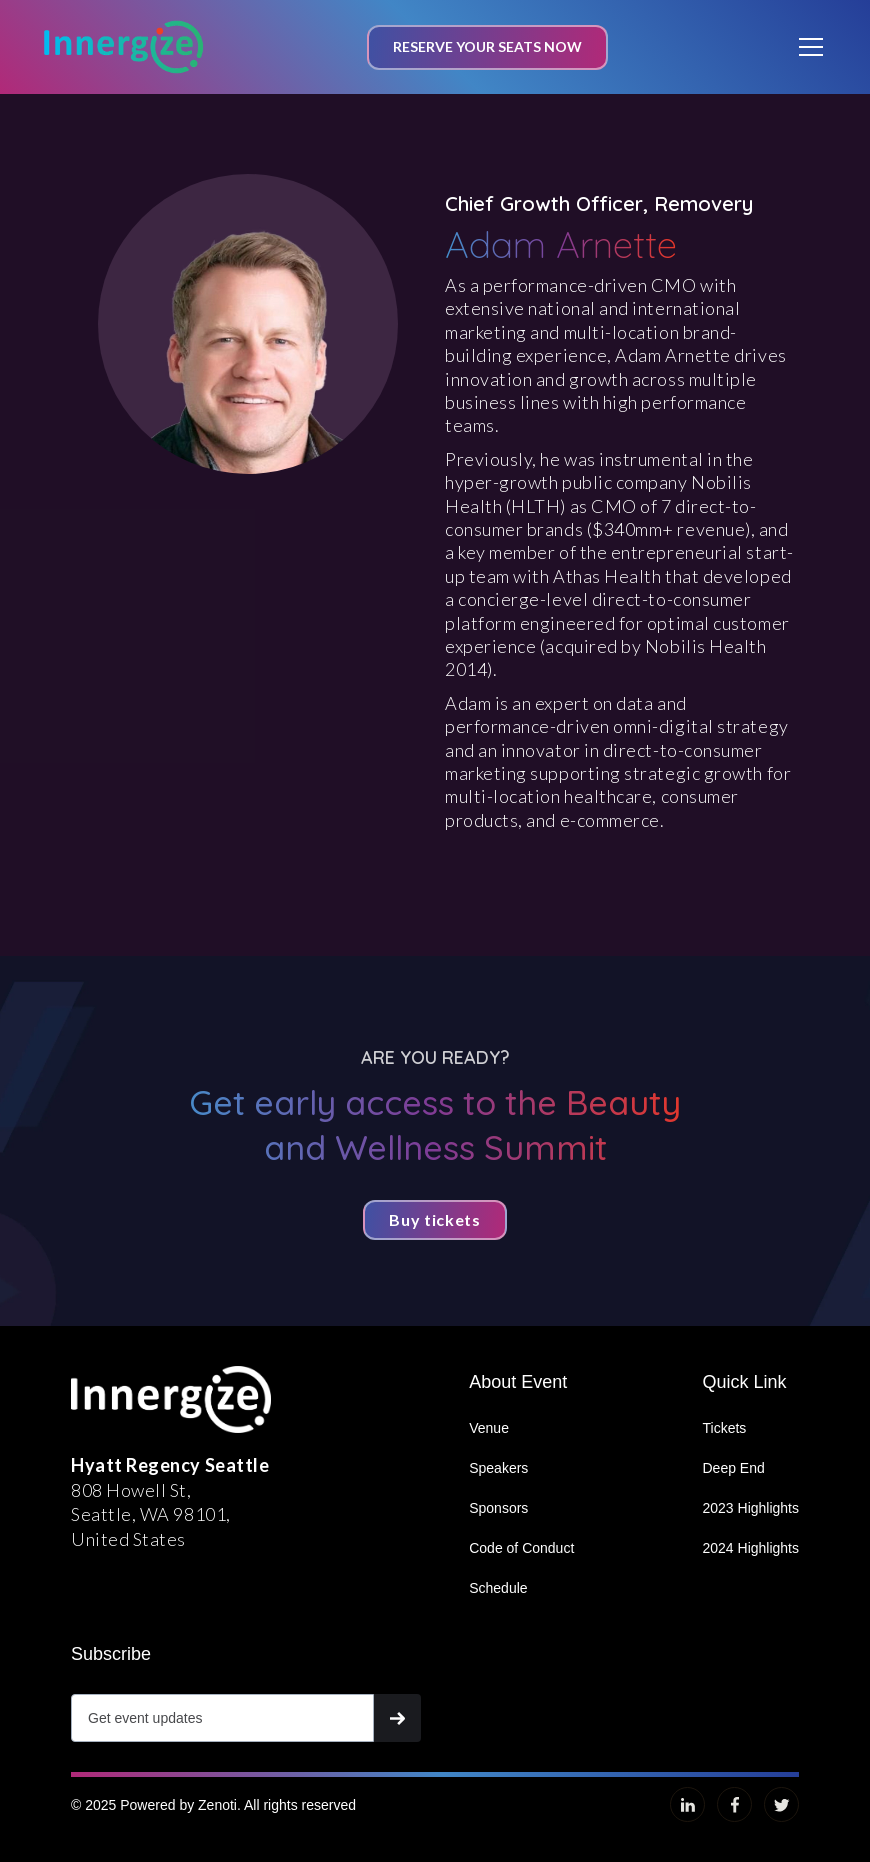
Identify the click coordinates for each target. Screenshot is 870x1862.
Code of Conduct (521, 1548)
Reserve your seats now (487, 46)
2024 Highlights (750, 1548)
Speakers (498, 1468)
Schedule (498, 1588)
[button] (807, 47)
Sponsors (498, 1508)
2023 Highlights (750, 1508)
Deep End (733, 1468)
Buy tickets (434, 1219)
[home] (124, 47)
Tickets (724, 1428)
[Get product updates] (222, 1718)
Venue (489, 1428)
